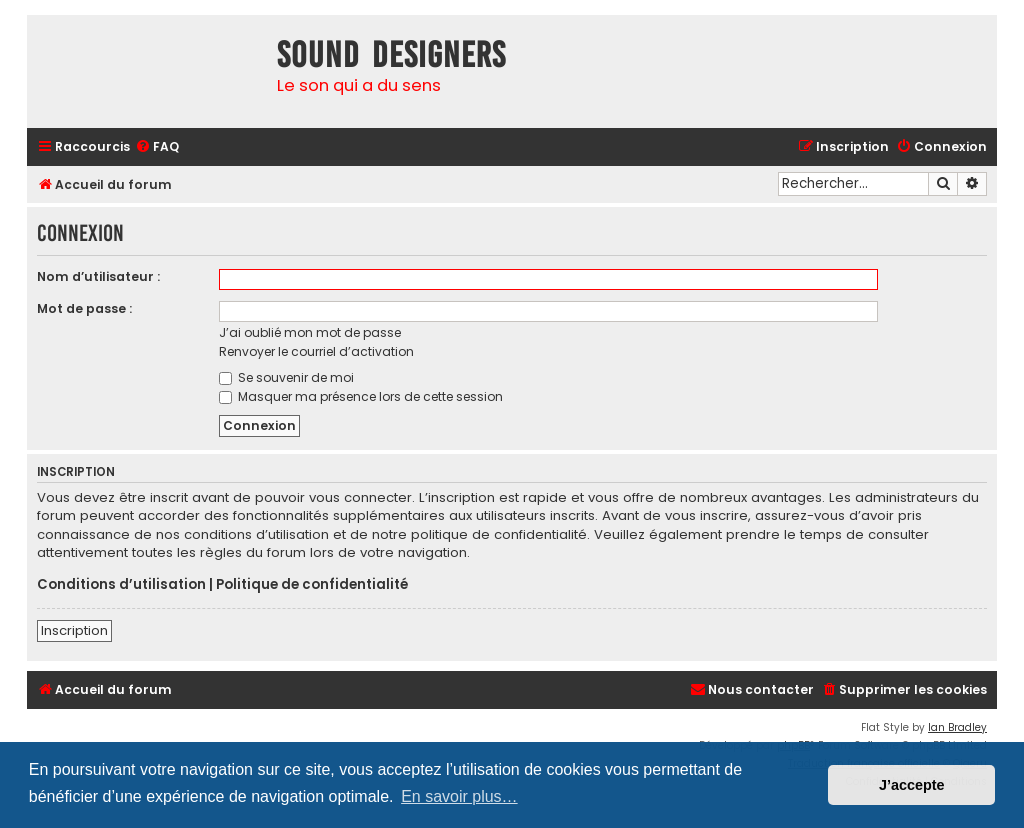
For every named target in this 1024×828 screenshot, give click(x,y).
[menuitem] (157, 147)
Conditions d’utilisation (121, 585)
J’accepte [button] (912, 785)
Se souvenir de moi (286, 377)
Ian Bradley (957, 727)
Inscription (74, 630)
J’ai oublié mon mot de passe (310, 332)
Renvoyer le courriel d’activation (316, 351)
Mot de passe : (84, 308)
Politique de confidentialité (312, 585)
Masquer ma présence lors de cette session (361, 396)
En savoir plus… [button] (459, 796)
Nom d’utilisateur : (98, 276)
